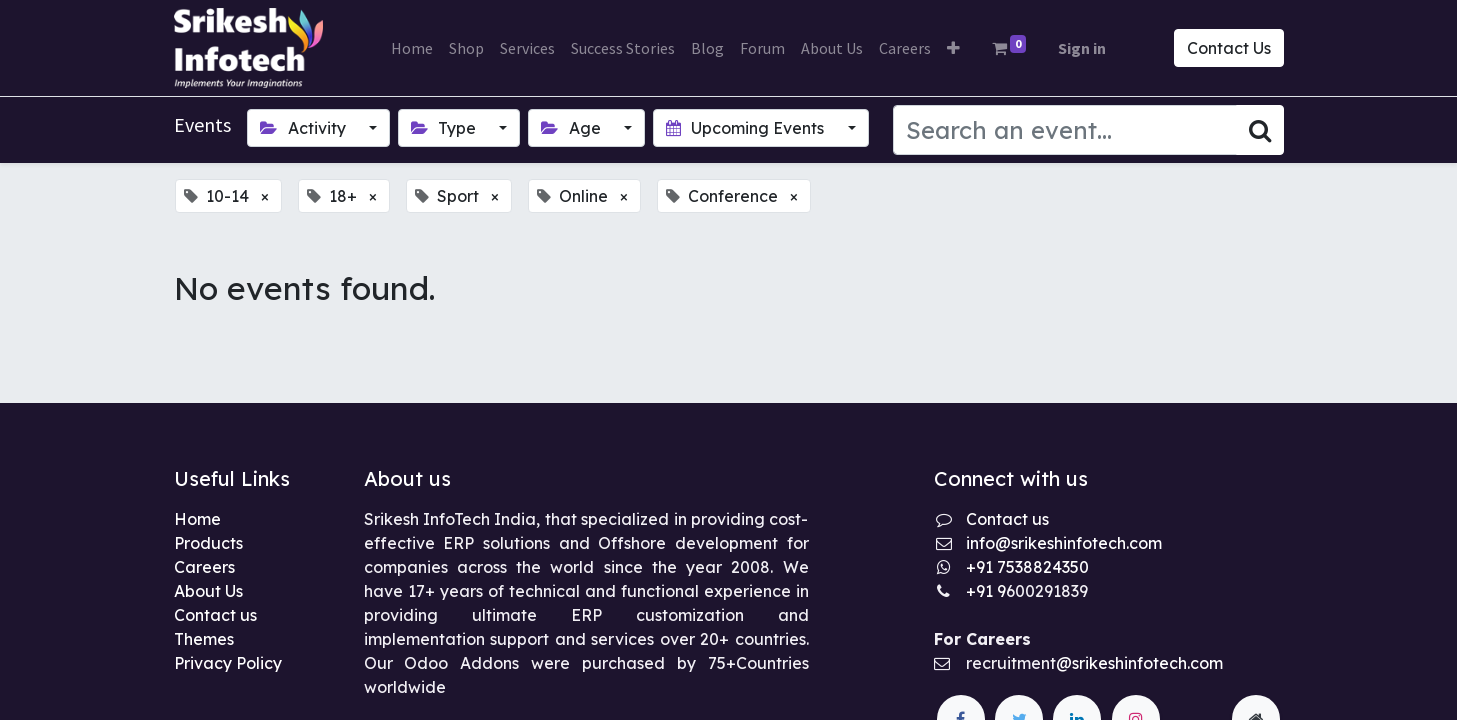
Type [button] (445, 128)
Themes (204, 639)
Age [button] (572, 128)
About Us (208, 591)
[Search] (1260, 130)
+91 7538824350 (1027, 567)
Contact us (215, 615)
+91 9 (986, 591)
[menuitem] (412, 48)
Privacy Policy (228, 663)
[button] (953, 48)
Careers (204, 567)
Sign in (1082, 48)
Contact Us (1229, 48)
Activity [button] (304, 128)
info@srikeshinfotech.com (1064, 543)
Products (208, 543)
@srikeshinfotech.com (1139, 663)
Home (197, 519)
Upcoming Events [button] (747, 128)
